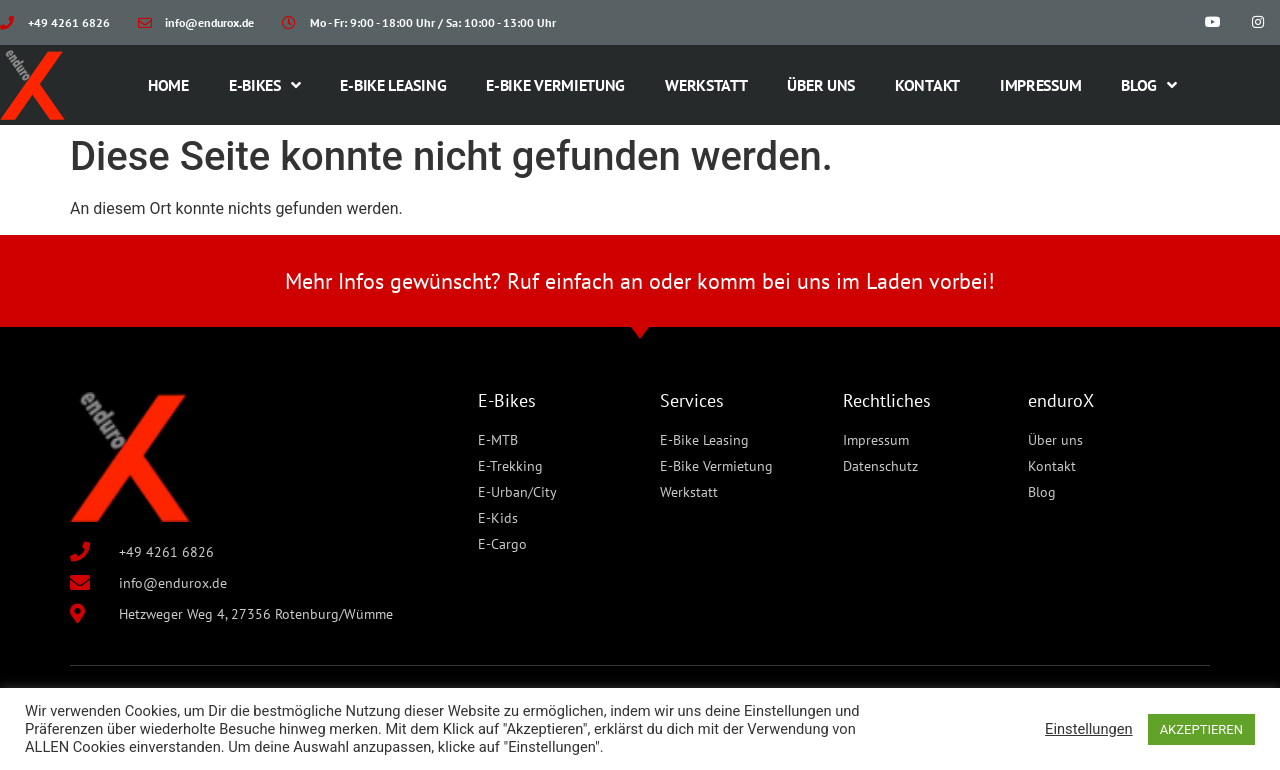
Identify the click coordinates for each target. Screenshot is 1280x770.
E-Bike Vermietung (555, 85)
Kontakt (927, 85)
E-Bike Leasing (393, 85)
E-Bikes (265, 85)
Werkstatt (706, 85)
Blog (1149, 85)
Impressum (1040, 85)
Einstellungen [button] (1089, 729)
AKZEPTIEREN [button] (1201, 729)
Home (168, 85)
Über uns (821, 85)
